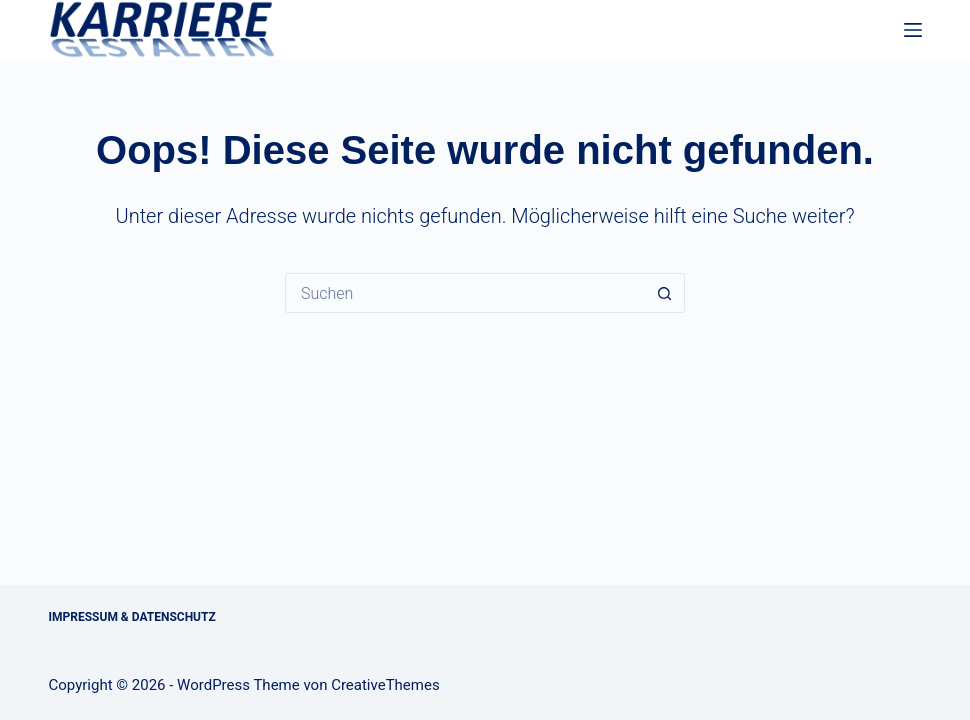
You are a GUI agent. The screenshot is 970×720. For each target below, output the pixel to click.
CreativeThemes (385, 685)
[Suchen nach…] (465, 293)
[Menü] (913, 30)
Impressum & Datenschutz (132, 617)
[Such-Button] (665, 293)
